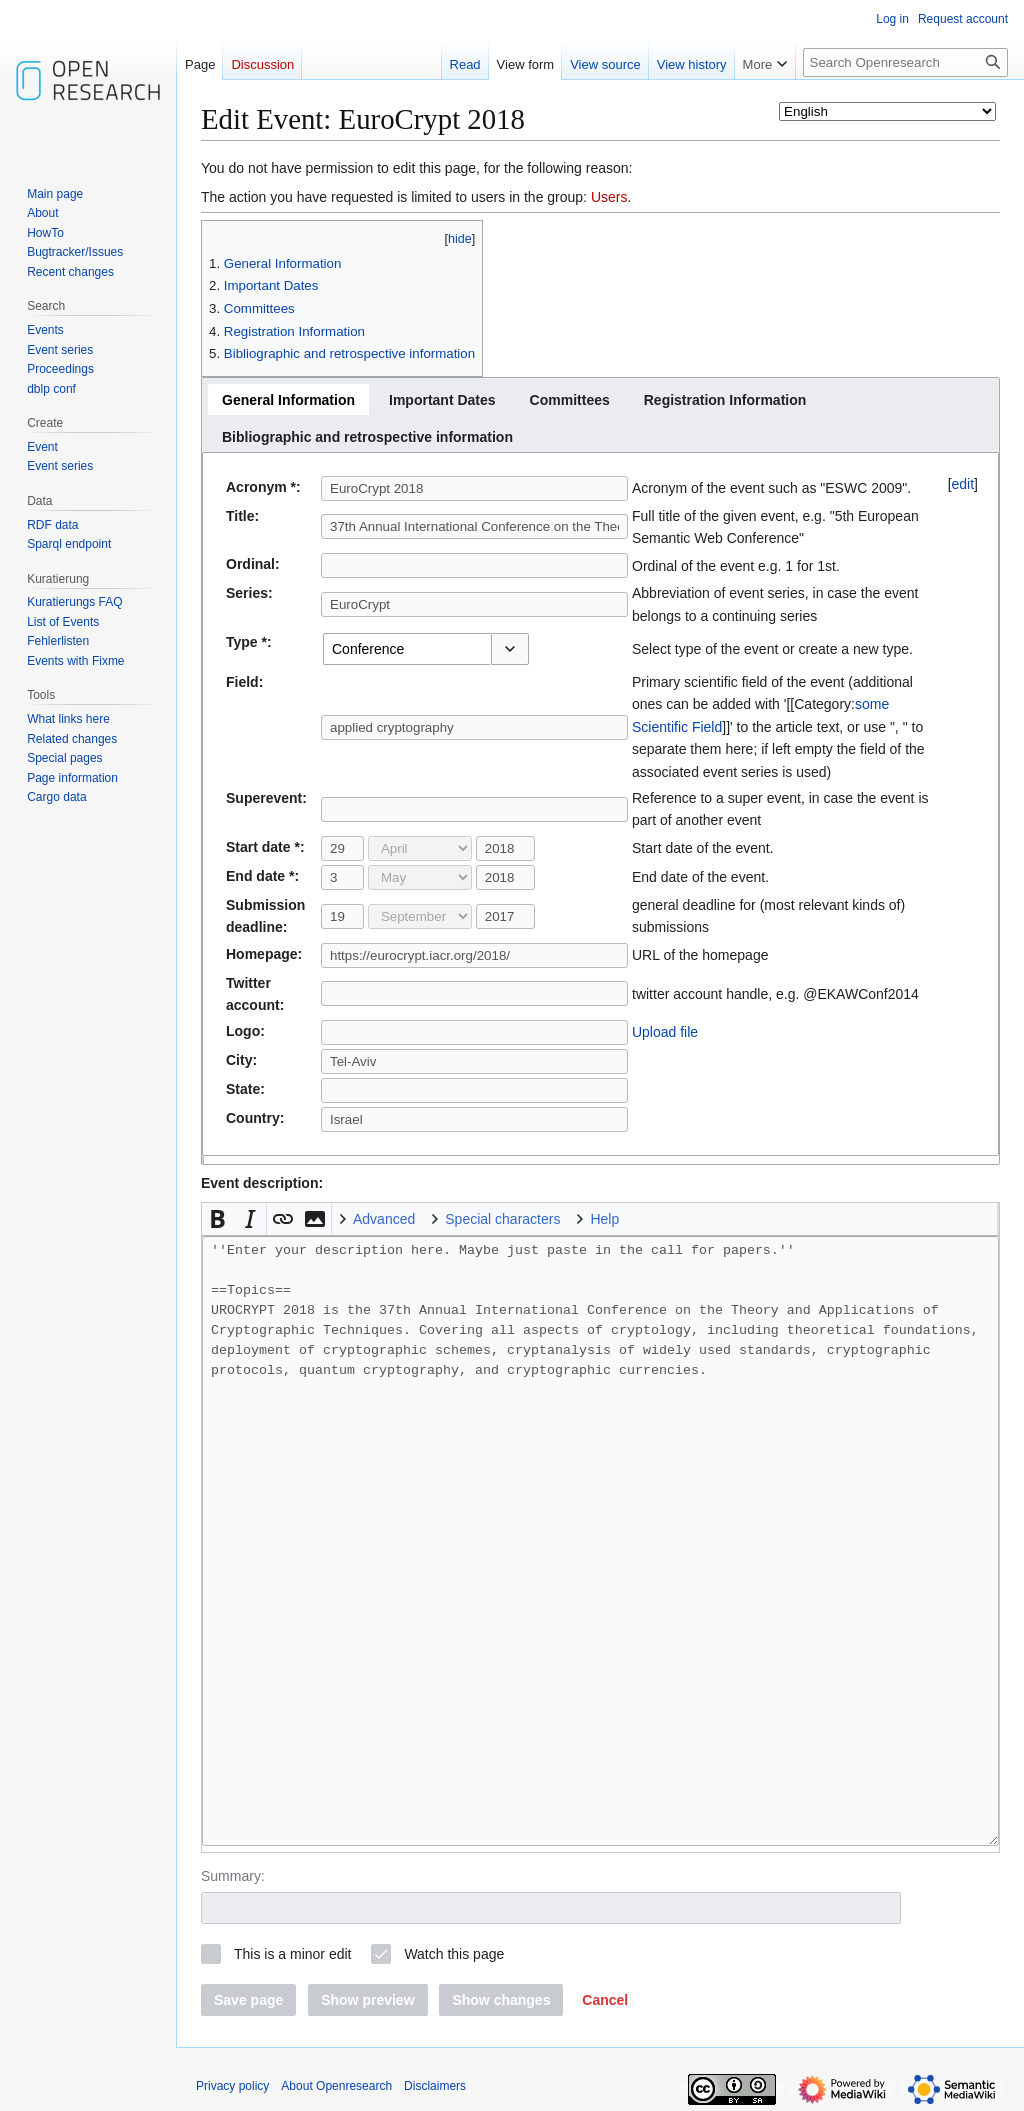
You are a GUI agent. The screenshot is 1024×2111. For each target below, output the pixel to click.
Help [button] (604, 1219)
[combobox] (406, 649)
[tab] (288, 399)
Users (609, 197)
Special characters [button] (502, 1219)
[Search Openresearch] (905, 62)
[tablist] (600, 415)
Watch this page (454, 1954)
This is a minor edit (292, 1954)
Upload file (665, 1032)
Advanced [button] (384, 1219)
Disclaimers (435, 2086)
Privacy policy (232, 2086)
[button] (510, 649)
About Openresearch (336, 2086)
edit (963, 484)
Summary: (233, 1876)
